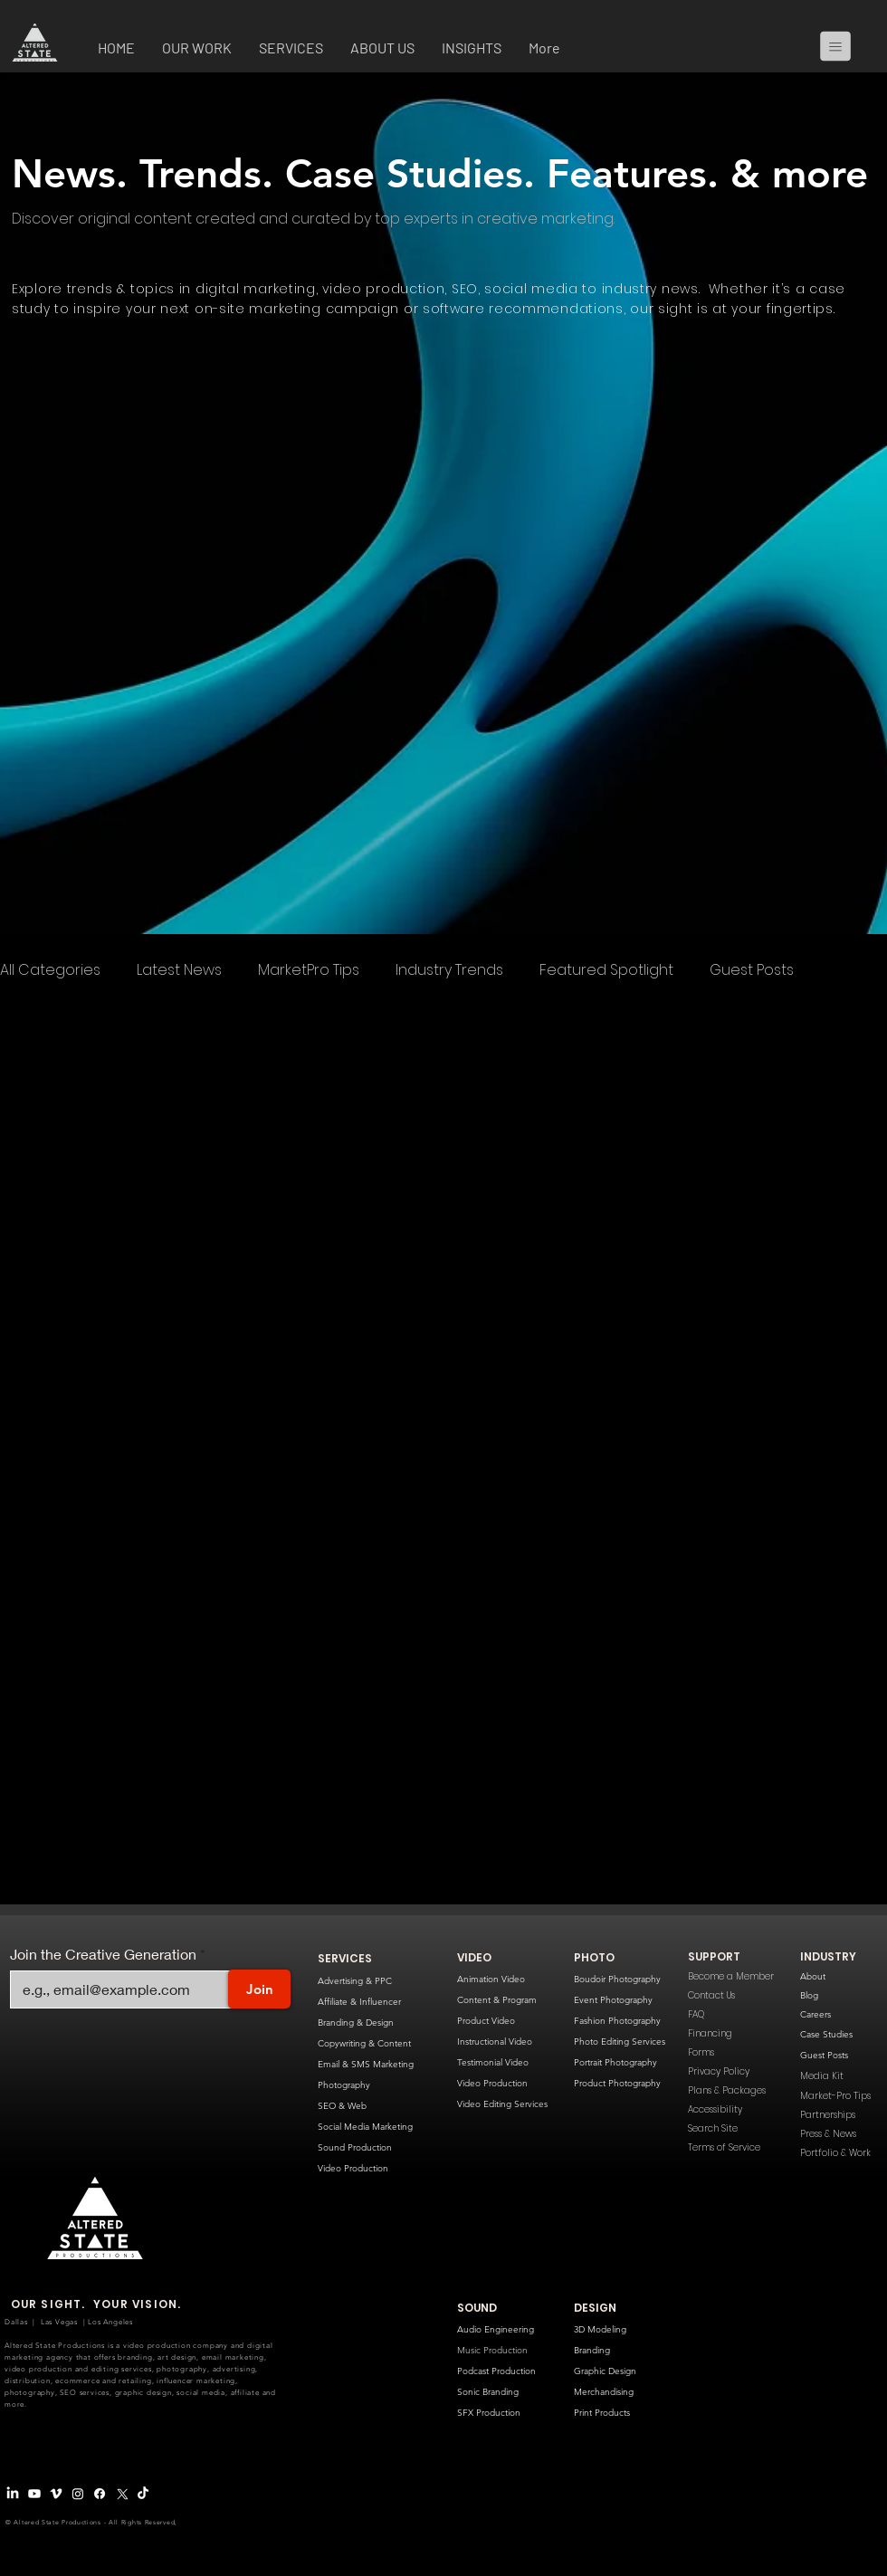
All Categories (50, 970)
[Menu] (842, 46)
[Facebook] (99, 2493)
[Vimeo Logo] (56, 2493)
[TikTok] (143, 2493)
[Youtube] (34, 2493)
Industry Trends (449, 970)
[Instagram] (78, 2493)
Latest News (179, 970)
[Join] (259, 1989)
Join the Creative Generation (103, 1954)
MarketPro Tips (308, 970)
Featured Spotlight (606, 970)
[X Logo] (121, 2493)
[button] (196, 50)
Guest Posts (752, 970)
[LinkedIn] (12, 2493)
